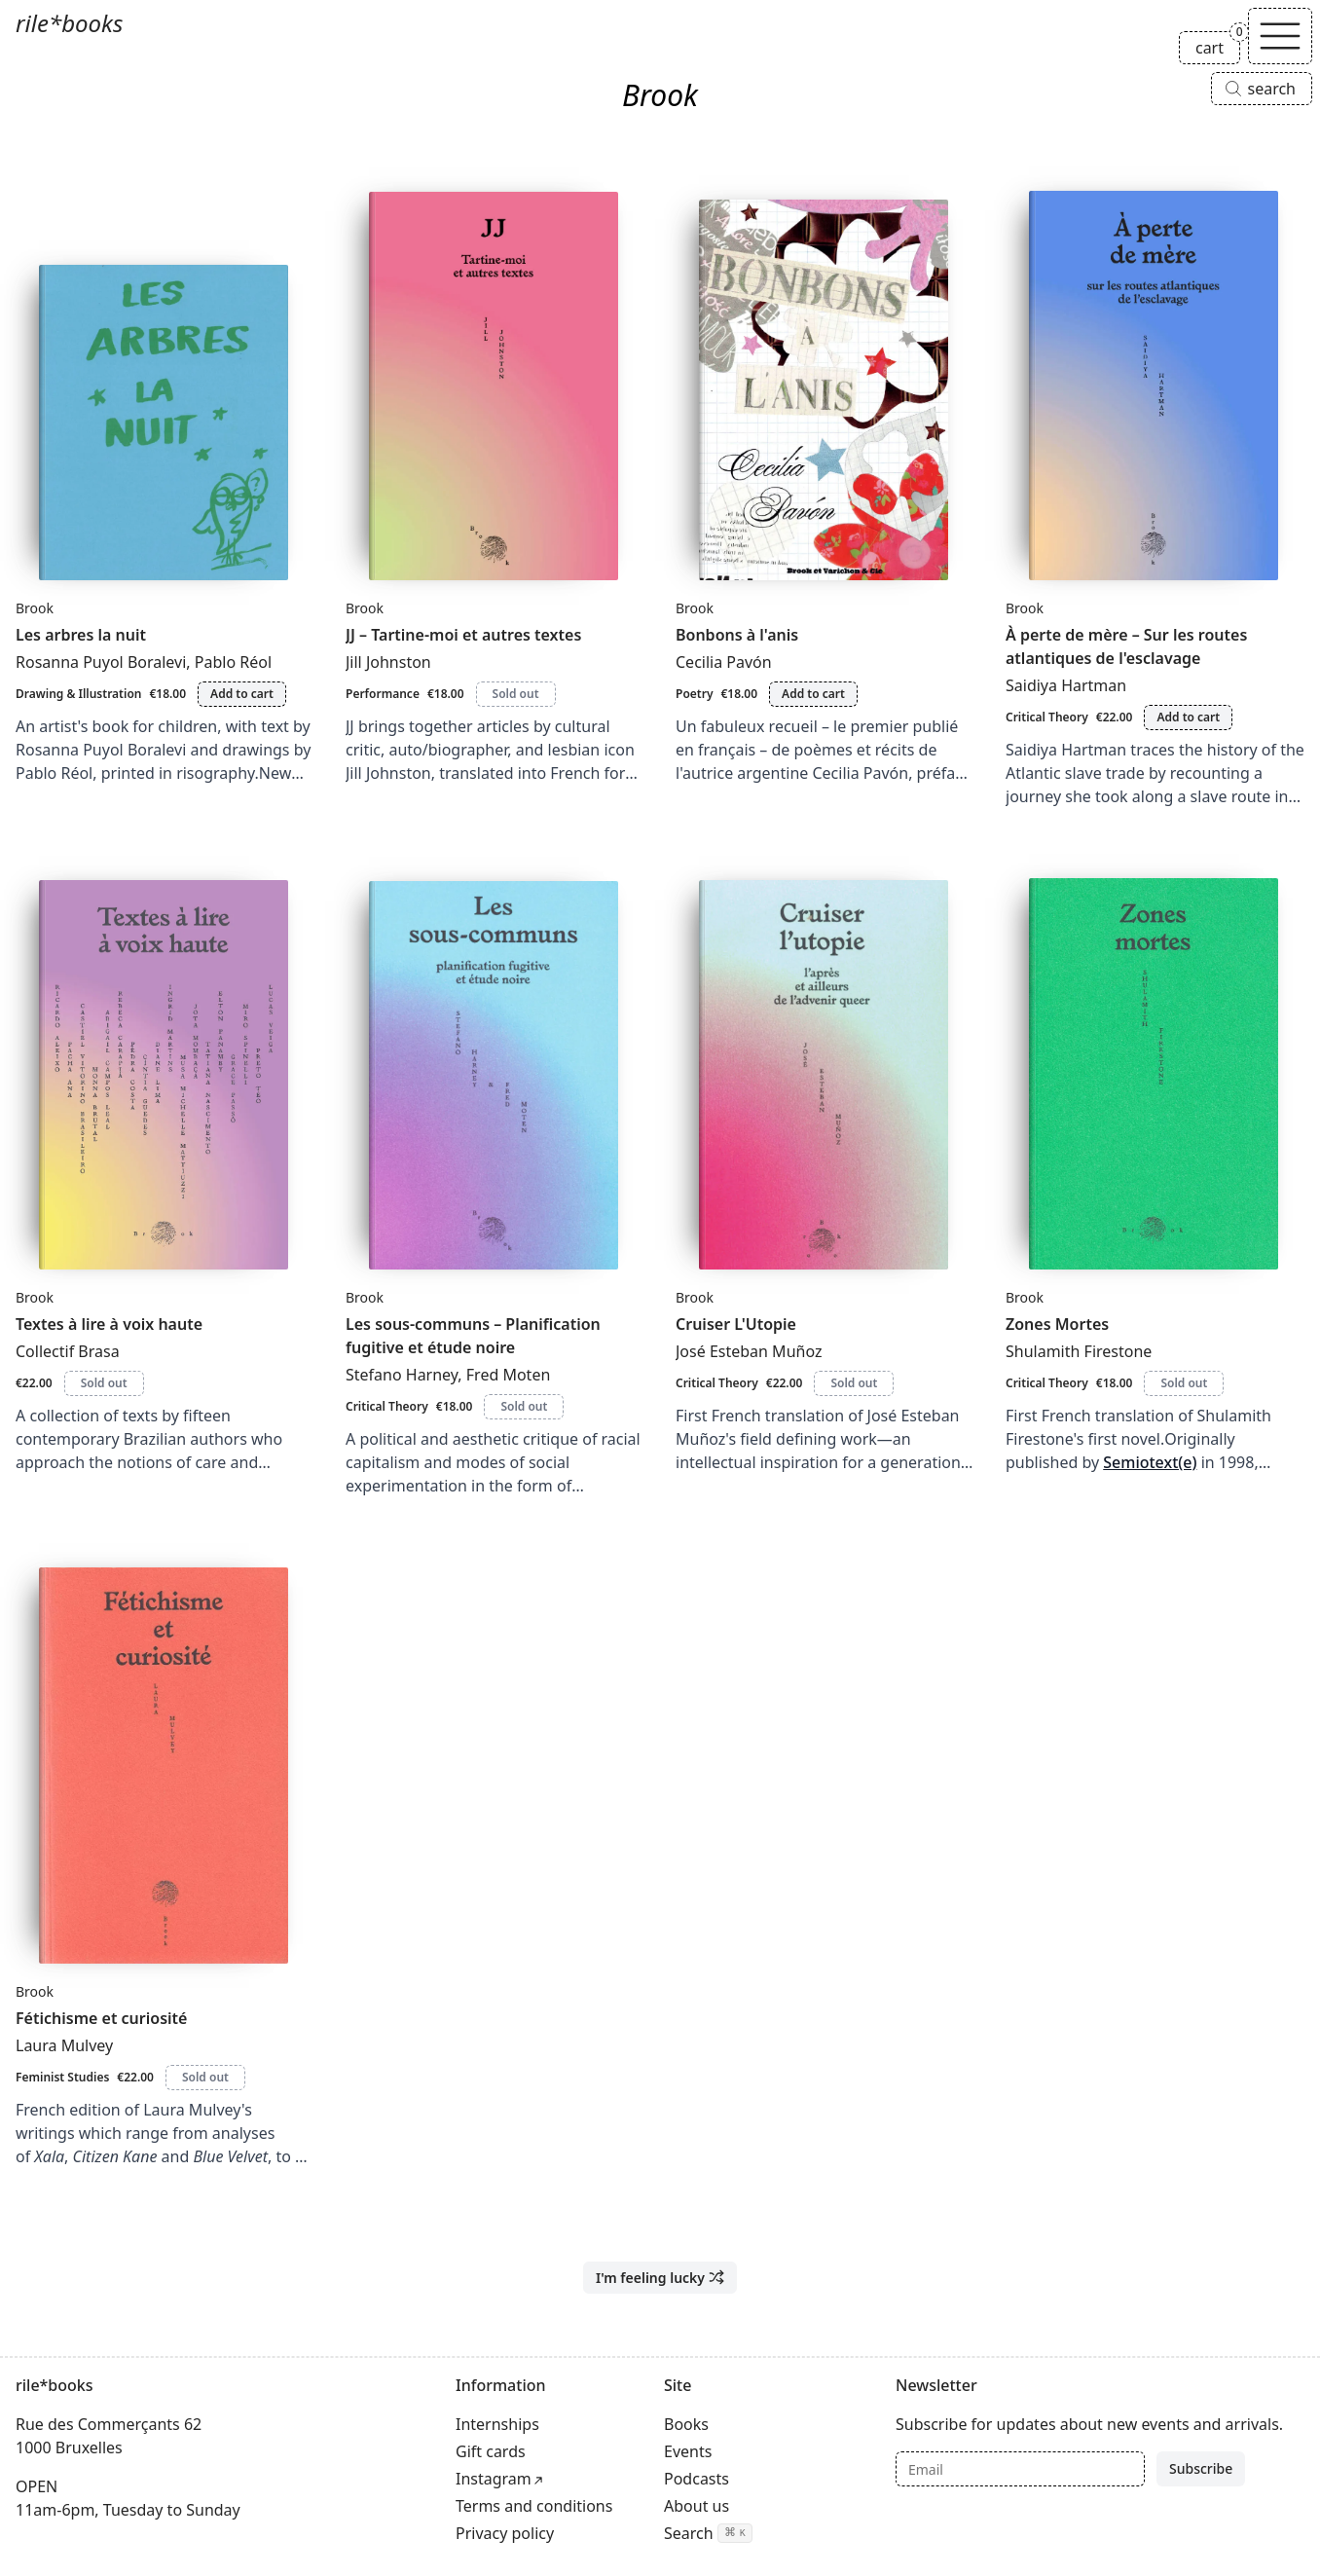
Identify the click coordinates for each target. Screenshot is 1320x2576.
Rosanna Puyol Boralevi (101, 662)
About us (696, 2506)
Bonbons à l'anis (737, 634)
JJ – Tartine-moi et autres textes (463, 634)
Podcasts (696, 2478)
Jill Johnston (388, 662)
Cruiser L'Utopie (736, 1324)
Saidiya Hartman (1066, 685)
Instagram (494, 2478)
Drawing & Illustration (78, 693)
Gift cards (491, 2451)
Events (688, 2451)
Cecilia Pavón (724, 662)
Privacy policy (505, 2533)
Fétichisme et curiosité (101, 2018)
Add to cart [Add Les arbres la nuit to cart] (242, 693)
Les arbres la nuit (81, 634)
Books (686, 2424)
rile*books (69, 23)
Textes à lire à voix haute (109, 1324)
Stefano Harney (402, 1374)
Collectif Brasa (68, 1351)
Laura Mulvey (64, 2045)
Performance (383, 693)
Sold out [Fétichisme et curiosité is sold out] (205, 2077)
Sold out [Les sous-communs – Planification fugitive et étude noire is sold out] (523, 1406)
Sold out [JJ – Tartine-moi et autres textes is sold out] (516, 693)
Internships (497, 2424)
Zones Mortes (1057, 1324)
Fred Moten (508, 1374)
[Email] (1020, 2468)
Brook (35, 608)
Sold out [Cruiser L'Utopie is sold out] (853, 1383)
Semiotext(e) (1149, 1462)
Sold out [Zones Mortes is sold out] (1183, 1383)
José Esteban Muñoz (749, 1351)
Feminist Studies (62, 2077)
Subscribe (1200, 2468)
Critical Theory (1047, 717)
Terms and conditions (534, 2506)
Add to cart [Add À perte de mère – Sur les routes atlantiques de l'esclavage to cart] (1188, 717)
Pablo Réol (233, 662)
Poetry (694, 693)
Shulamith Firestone (1079, 1351)
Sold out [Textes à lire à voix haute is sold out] (104, 1383)
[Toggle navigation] (1280, 36)
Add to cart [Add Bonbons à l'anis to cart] (813, 693)
